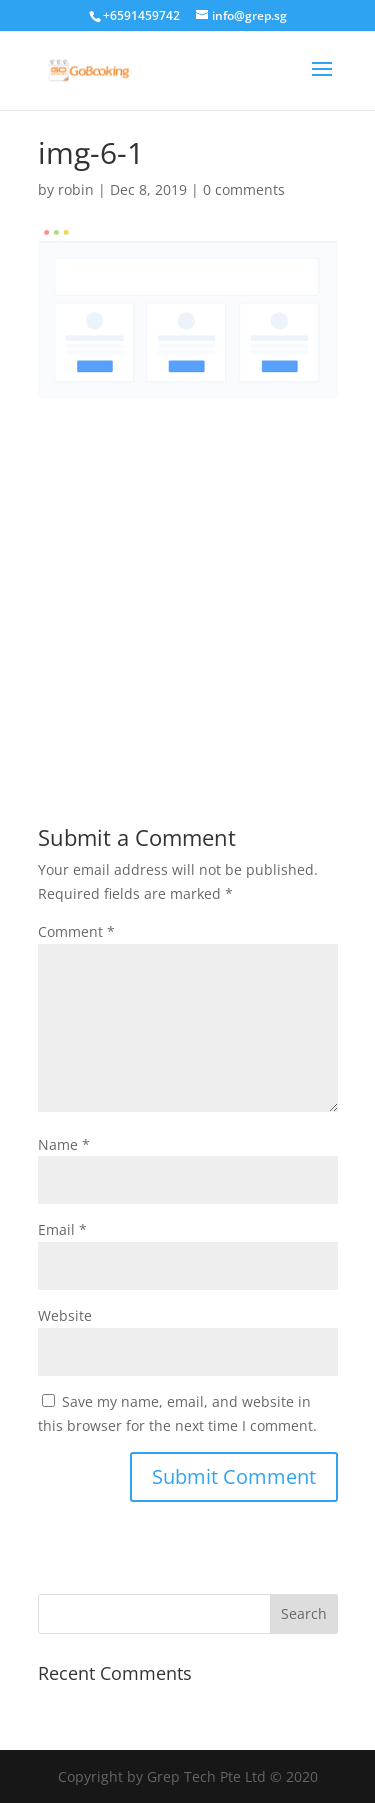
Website (65, 1315)
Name (64, 1144)
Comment (76, 931)
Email (62, 1229)
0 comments (244, 189)
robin (76, 189)
